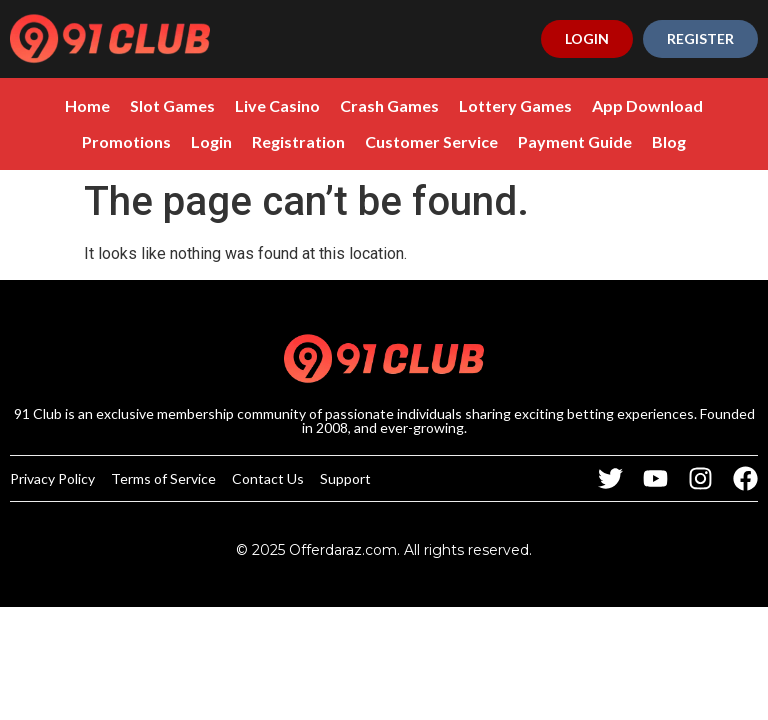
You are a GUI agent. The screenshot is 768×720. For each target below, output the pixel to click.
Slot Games (172, 105)
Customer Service (431, 141)
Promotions (126, 141)
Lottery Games (515, 105)
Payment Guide (575, 141)
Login (211, 141)
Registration (298, 141)
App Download (647, 105)
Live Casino (277, 105)
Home (87, 105)
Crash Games (389, 105)
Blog (669, 141)
